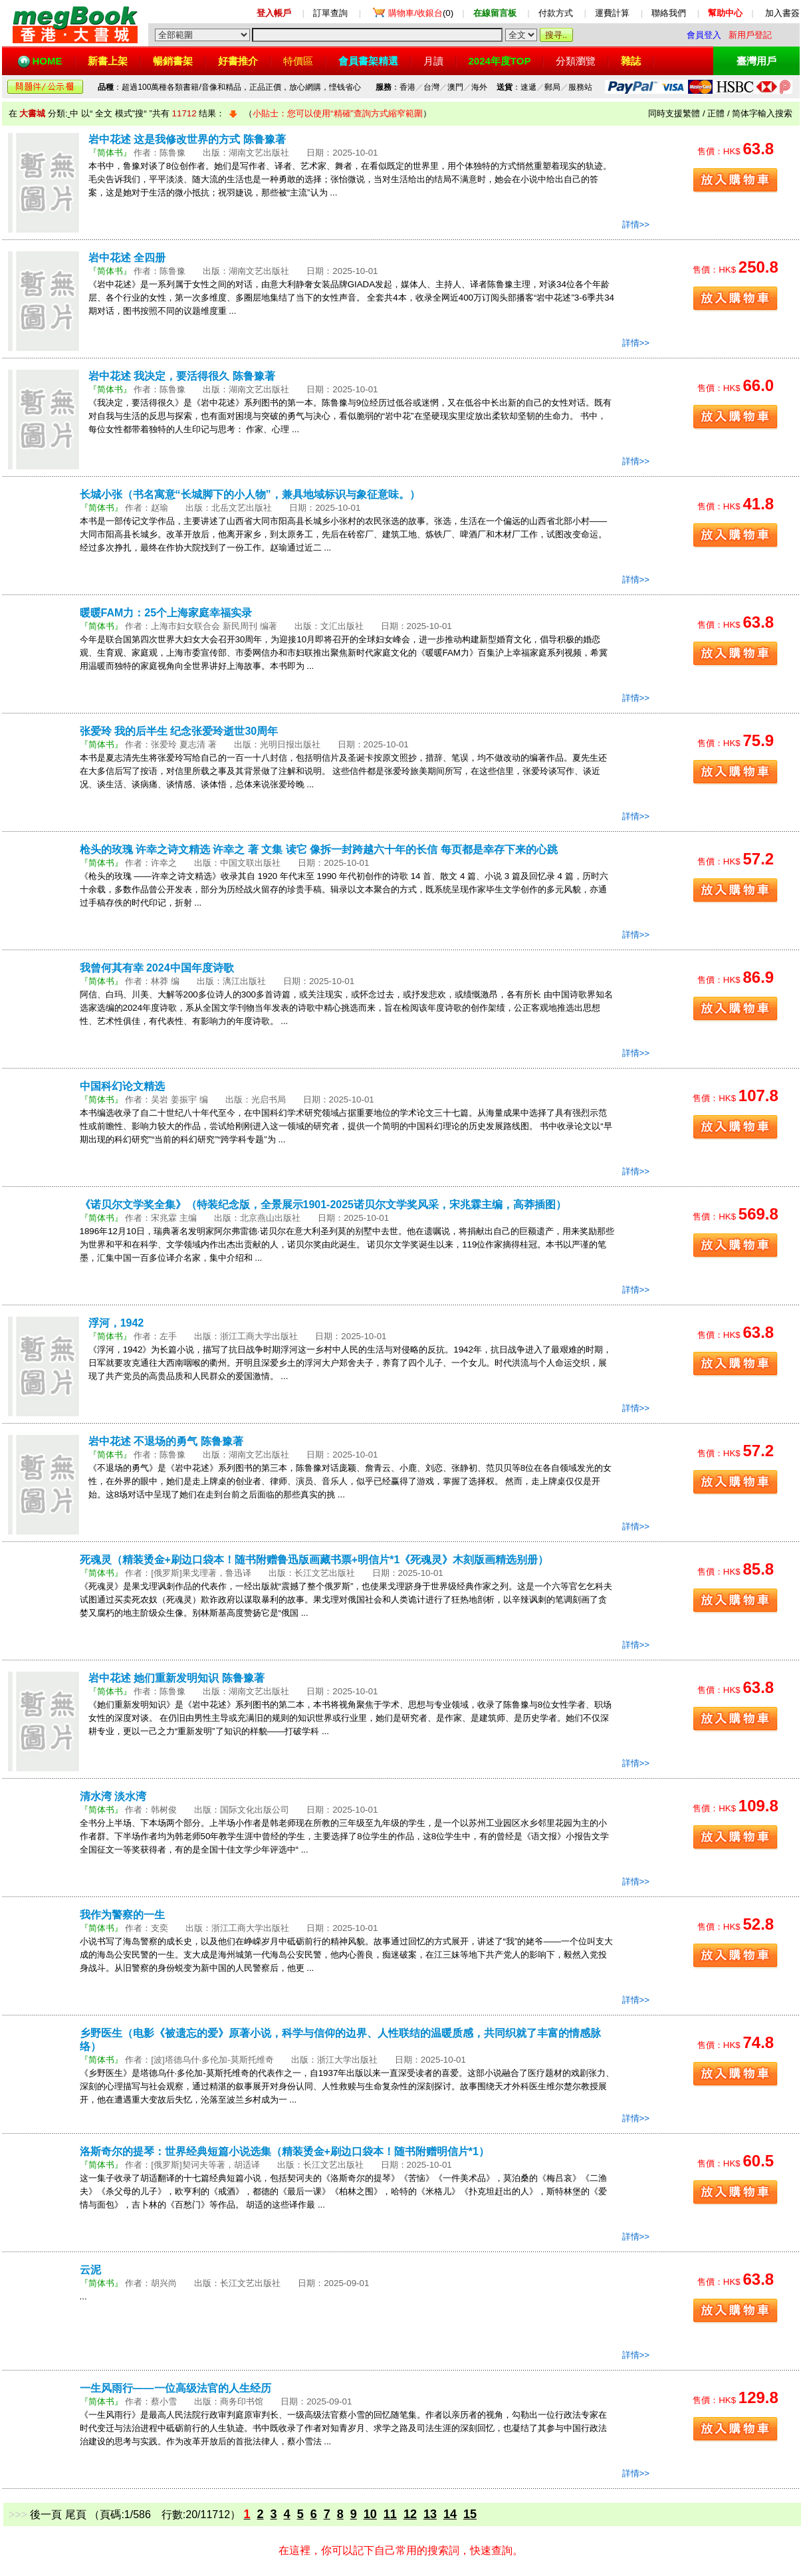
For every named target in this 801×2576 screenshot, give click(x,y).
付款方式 (555, 13)
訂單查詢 (330, 13)
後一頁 (46, 2514)
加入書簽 (782, 13)
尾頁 (75, 2514)
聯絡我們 (668, 13)
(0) (420, 13)
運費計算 (612, 13)
